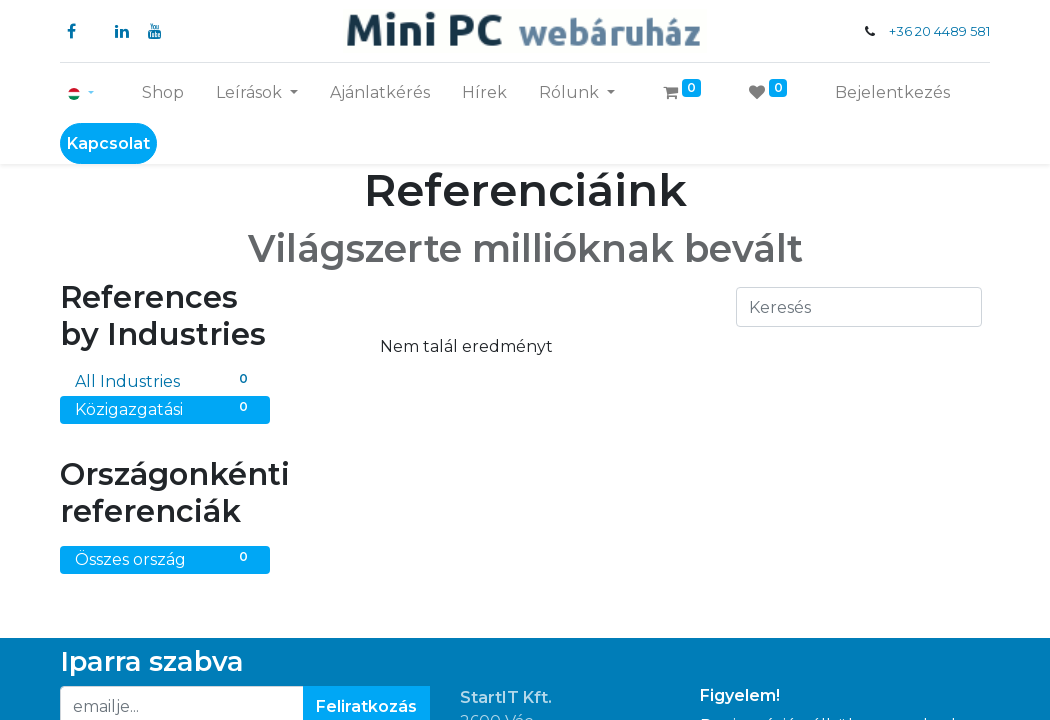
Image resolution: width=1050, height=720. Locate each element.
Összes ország (165, 558)
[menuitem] (163, 93)
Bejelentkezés (892, 92)
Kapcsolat (108, 143)
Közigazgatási (165, 408)
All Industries (165, 380)
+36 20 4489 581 (939, 31)
